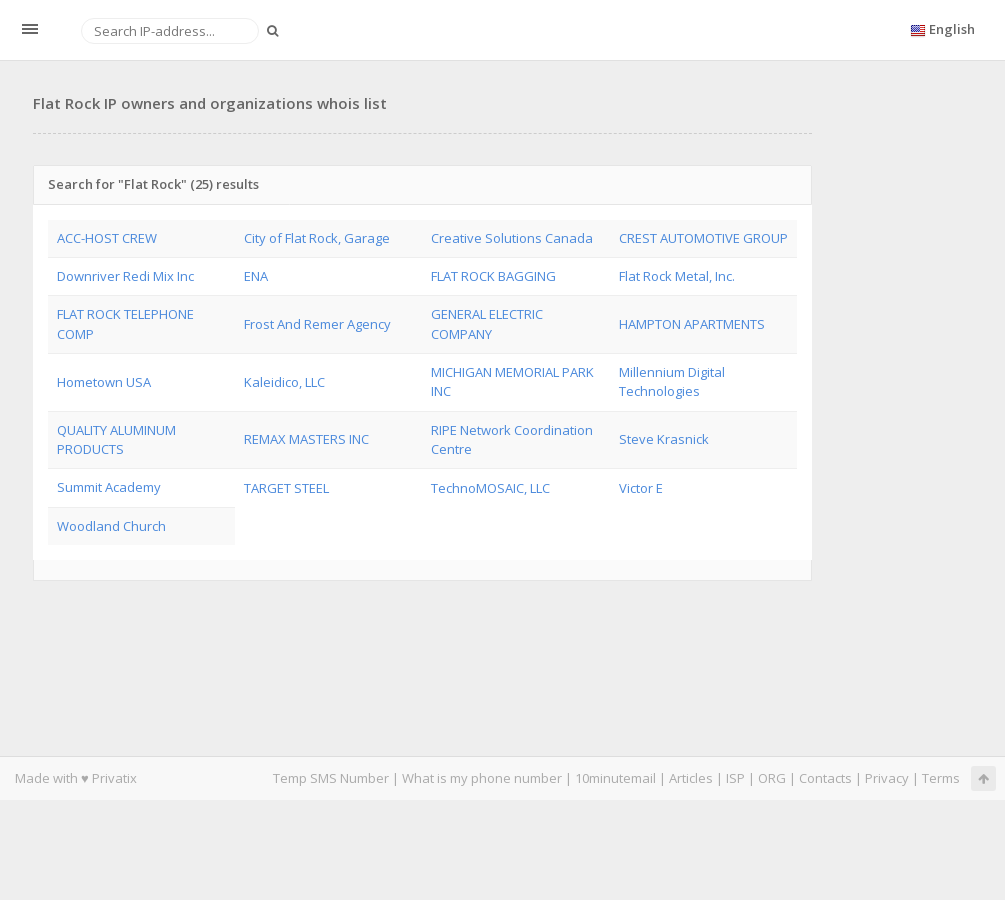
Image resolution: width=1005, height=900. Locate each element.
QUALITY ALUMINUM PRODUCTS (116, 439)
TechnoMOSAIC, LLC (490, 488)
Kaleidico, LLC (284, 382)
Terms (941, 778)
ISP (737, 778)
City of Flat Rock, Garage (317, 238)
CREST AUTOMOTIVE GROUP (703, 238)
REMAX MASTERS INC (306, 439)
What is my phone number (482, 778)
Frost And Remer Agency (317, 324)
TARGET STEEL (286, 488)
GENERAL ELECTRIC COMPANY (487, 323)
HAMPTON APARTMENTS (692, 324)
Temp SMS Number (331, 778)
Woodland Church (111, 526)
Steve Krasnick (664, 439)
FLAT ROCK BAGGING (493, 276)
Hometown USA (104, 382)
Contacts (825, 778)
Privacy (887, 778)
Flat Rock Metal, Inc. (677, 276)
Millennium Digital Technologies (672, 381)
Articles (691, 778)
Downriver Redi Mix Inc (125, 276)
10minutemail (615, 778)
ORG (772, 778)
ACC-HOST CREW (107, 238)
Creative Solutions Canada (512, 238)
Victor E (641, 488)
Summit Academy (109, 487)
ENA (256, 276)
